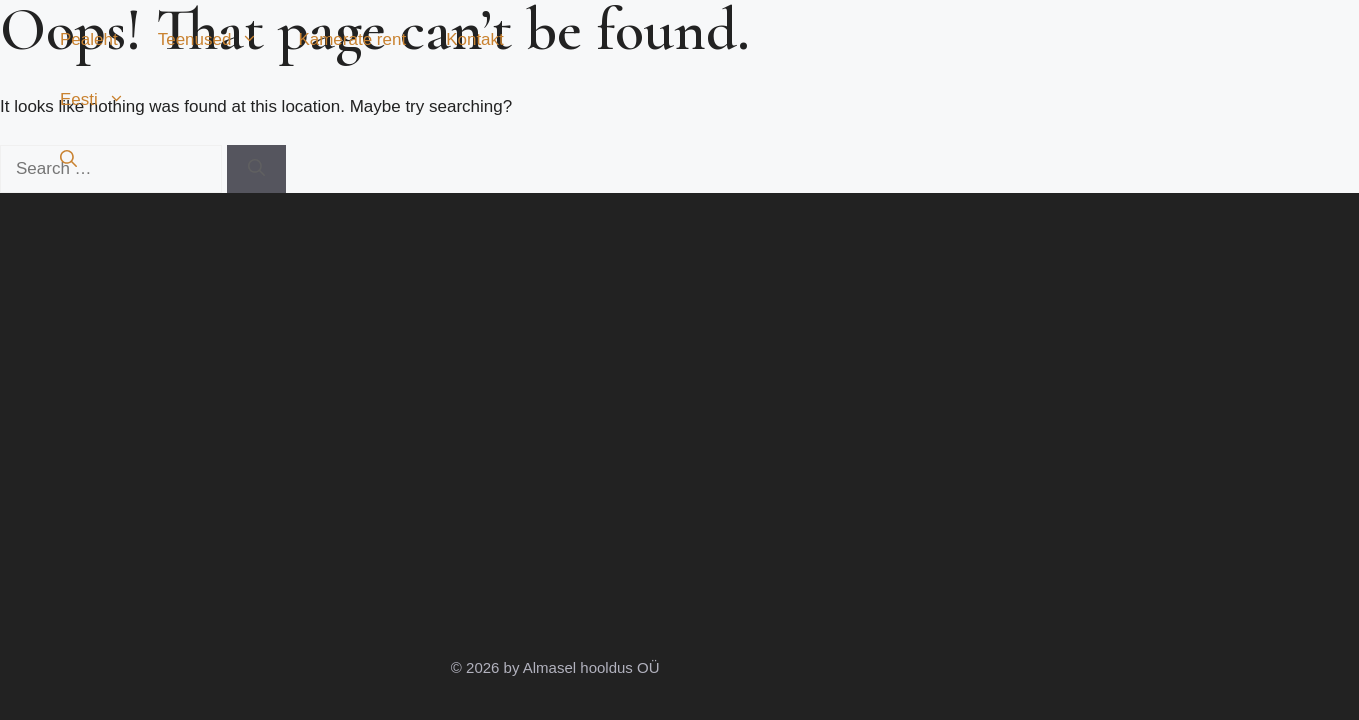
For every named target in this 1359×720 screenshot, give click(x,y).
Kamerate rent (352, 39)
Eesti (102, 100)
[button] (68, 160)
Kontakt (475, 39)
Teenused (218, 40)
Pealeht (89, 39)
